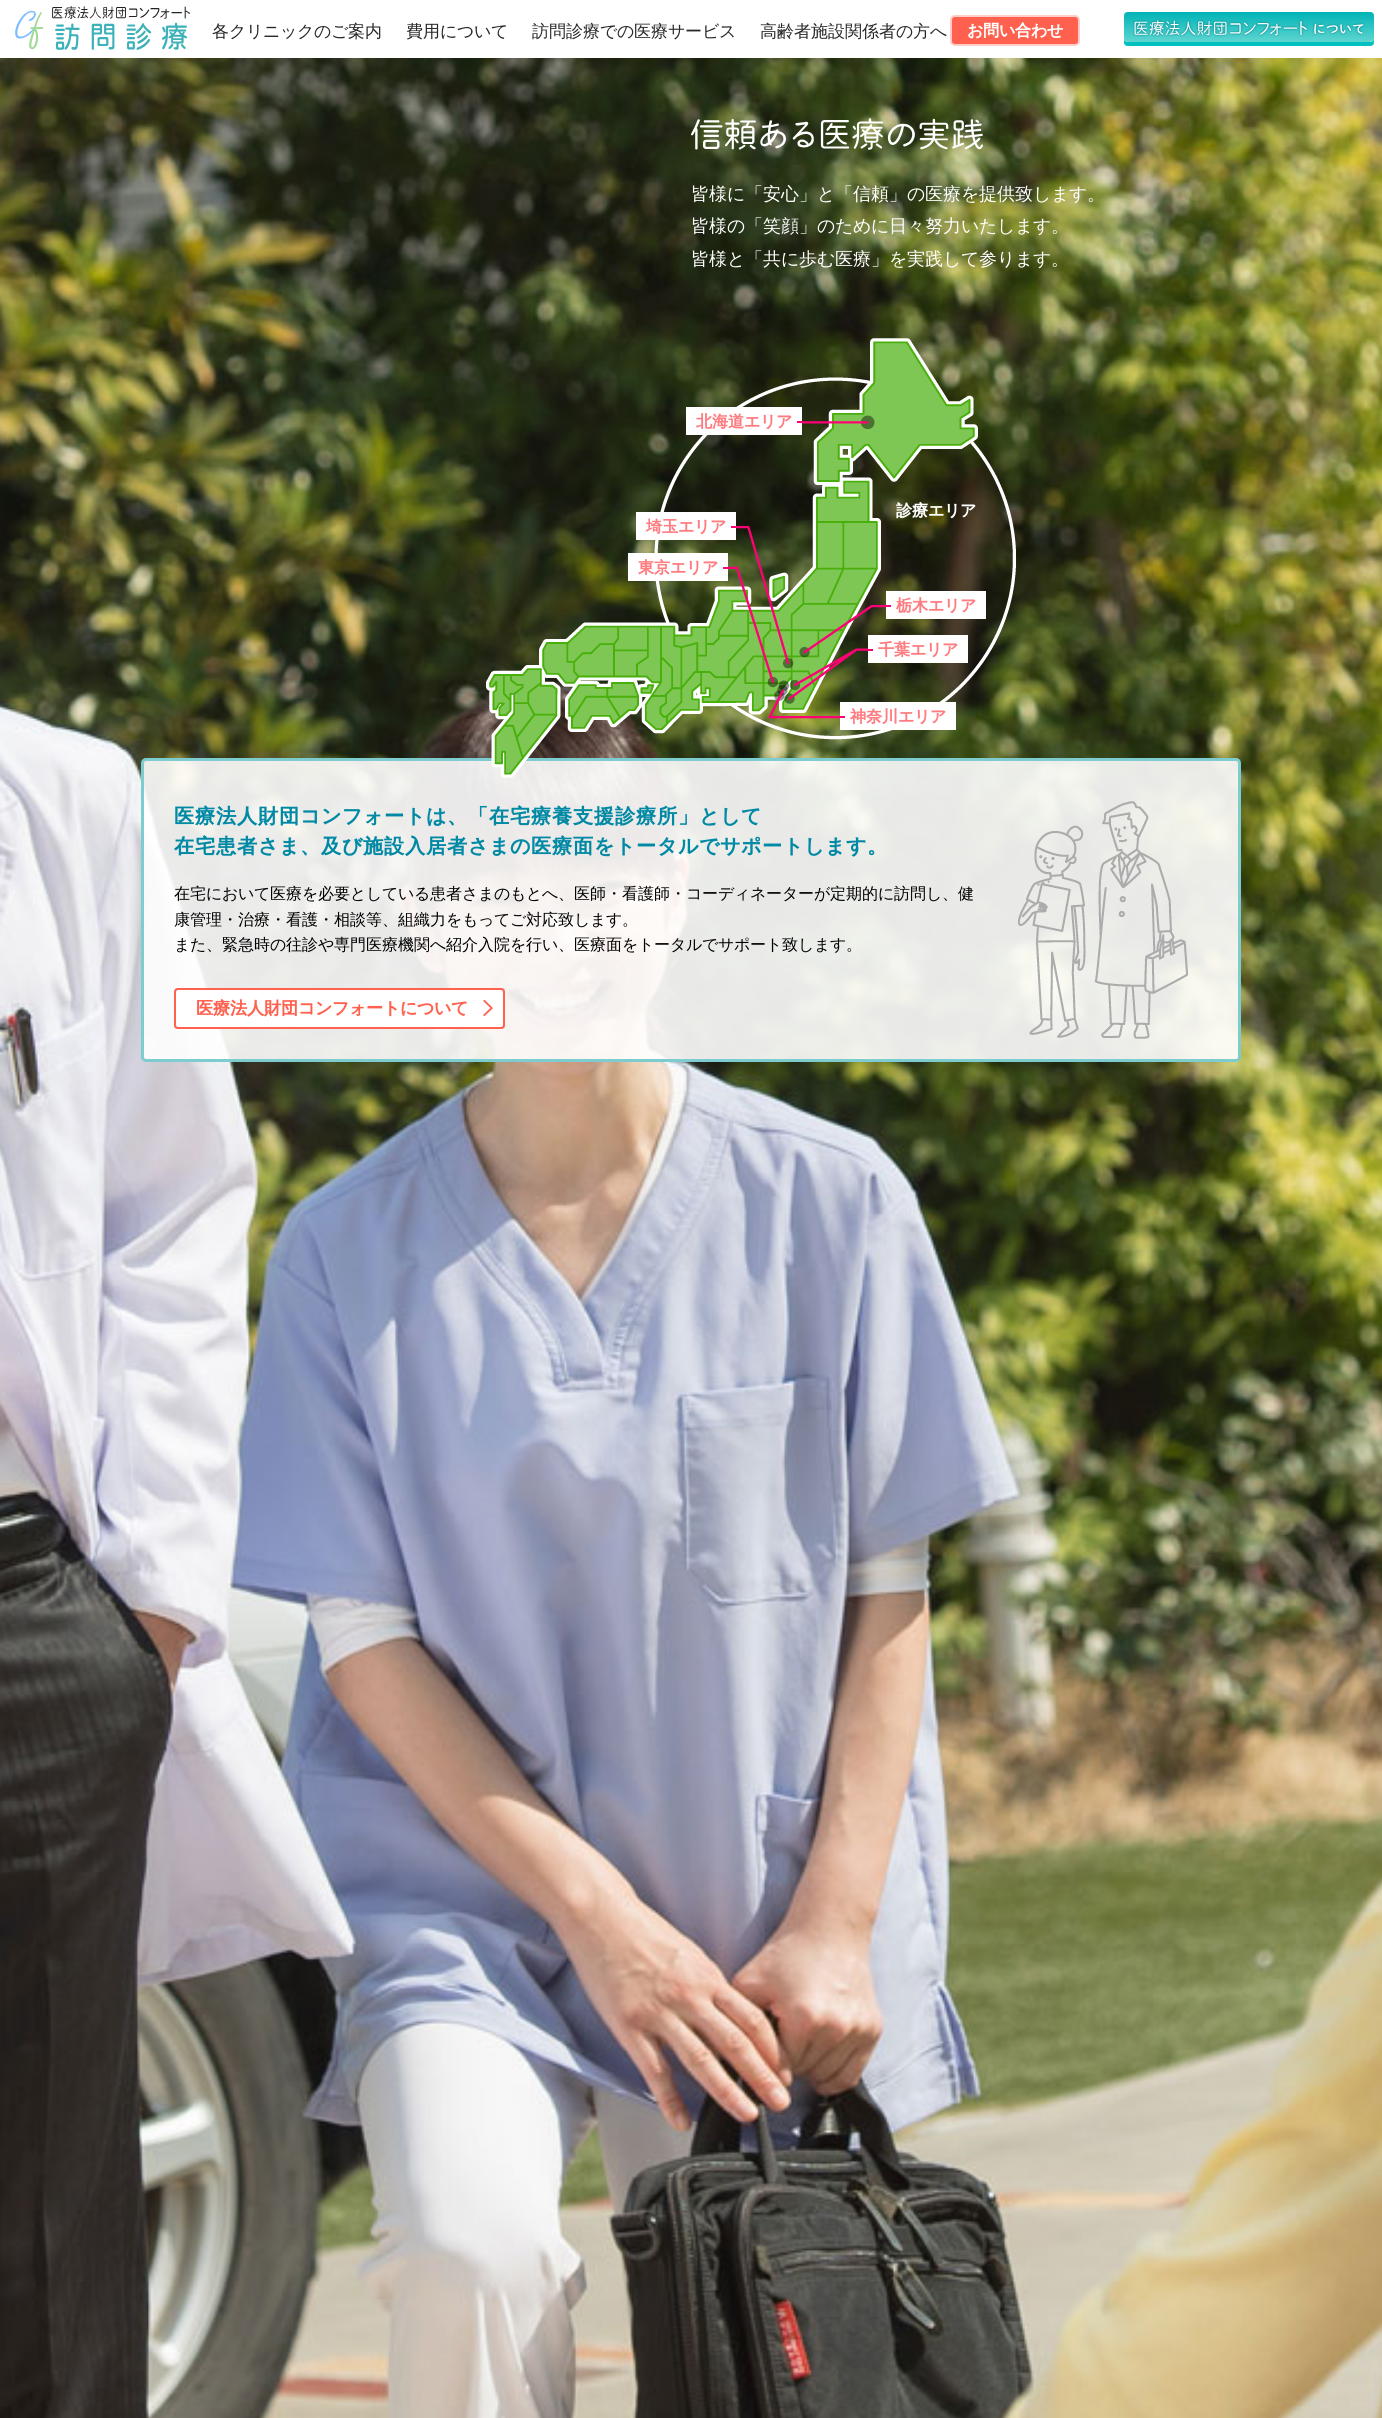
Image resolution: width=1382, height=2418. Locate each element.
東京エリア (678, 567)
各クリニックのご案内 (297, 31)
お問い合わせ (1015, 30)
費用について (457, 31)
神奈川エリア (898, 716)
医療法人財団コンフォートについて (332, 1008)
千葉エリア (918, 649)
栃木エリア (936, 605)
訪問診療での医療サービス (634, 31)
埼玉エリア (686, 526)
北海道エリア (744, 421)
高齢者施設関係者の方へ (853, 31)
